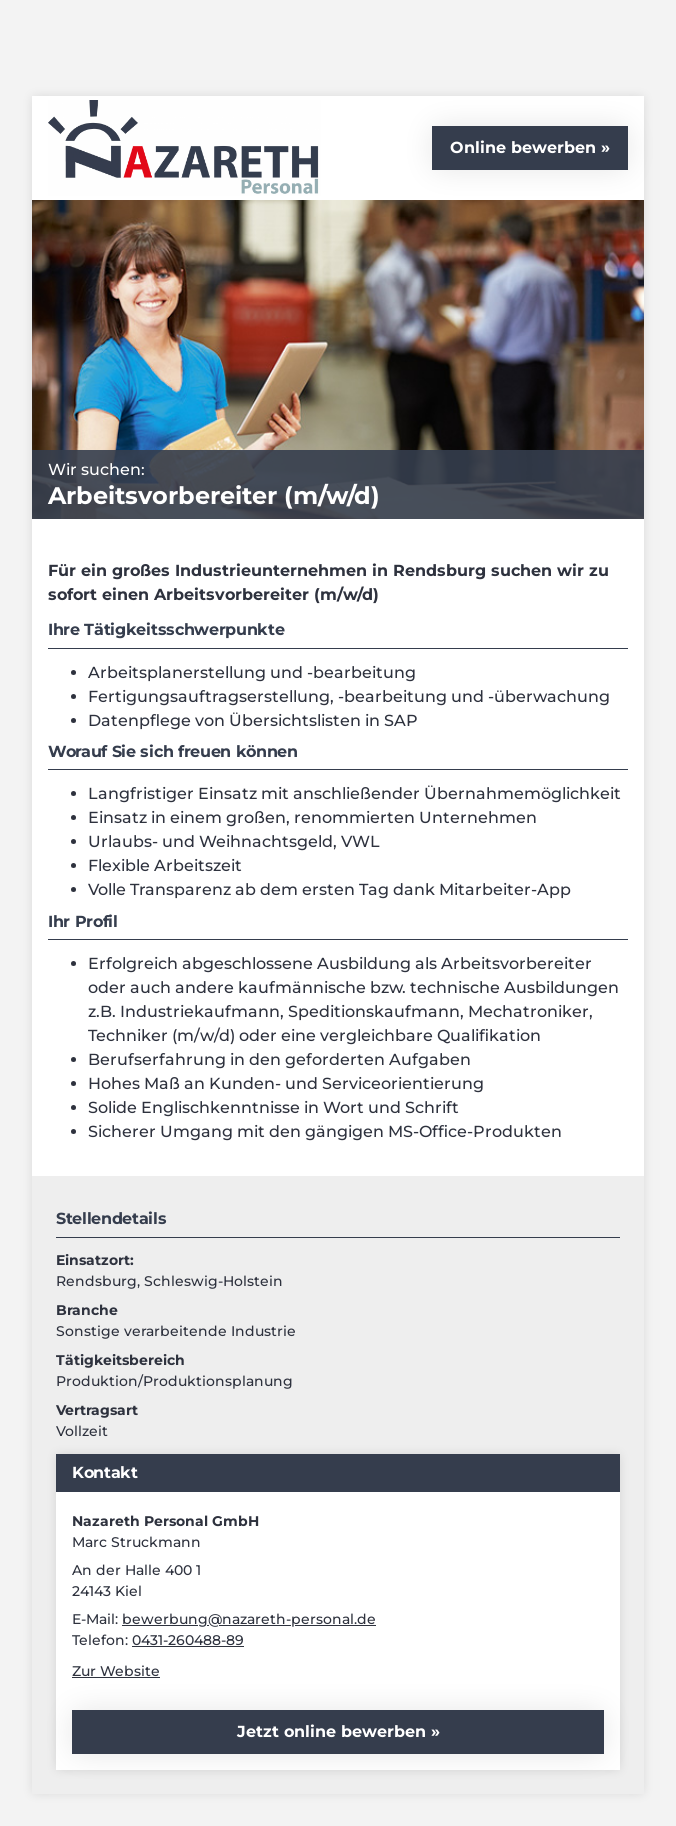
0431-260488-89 (188, 1640)
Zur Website (116, 1671)
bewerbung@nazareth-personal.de (249, 1619)
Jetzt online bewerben (334, 1731)
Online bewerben (523, 147)
